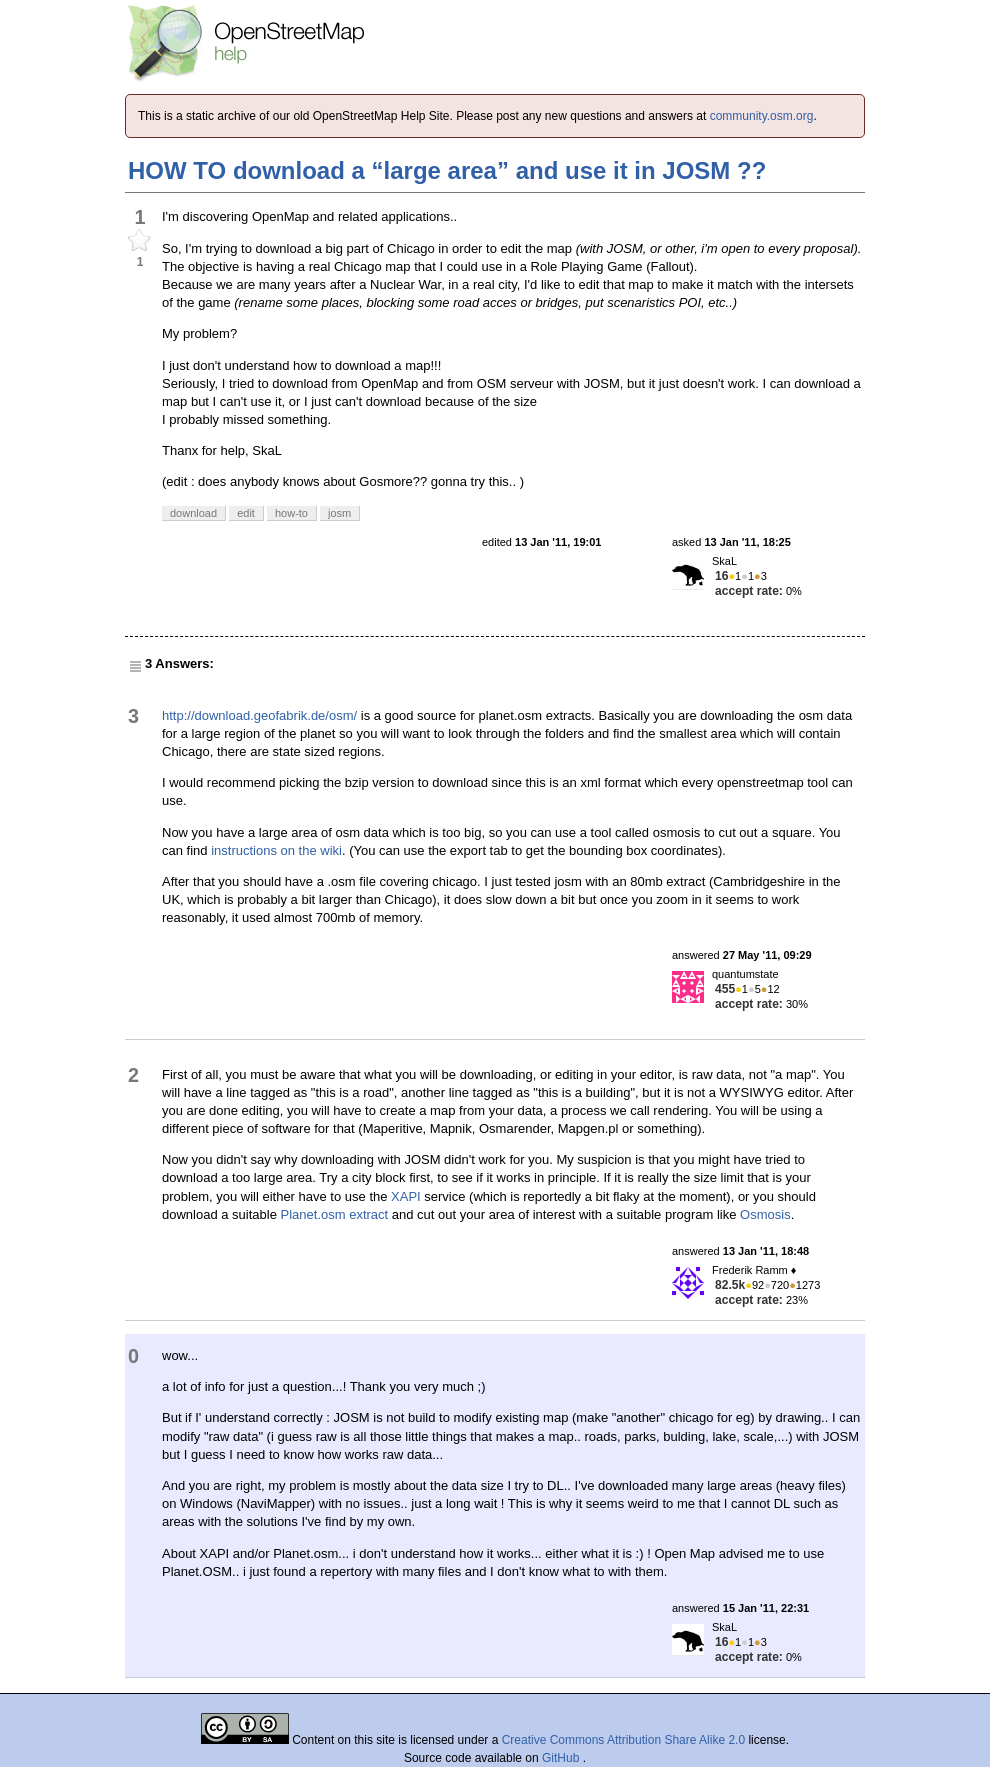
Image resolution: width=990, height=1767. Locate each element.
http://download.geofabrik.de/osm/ (259, 715)
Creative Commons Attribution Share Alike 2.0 (623, 1740)
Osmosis (765, 1214)
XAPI (406, 1196)
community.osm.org (762, 116)
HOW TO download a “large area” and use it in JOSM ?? (447, 170)
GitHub (562, 1758)
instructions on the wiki (276, 850)
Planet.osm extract (335, 1214)
